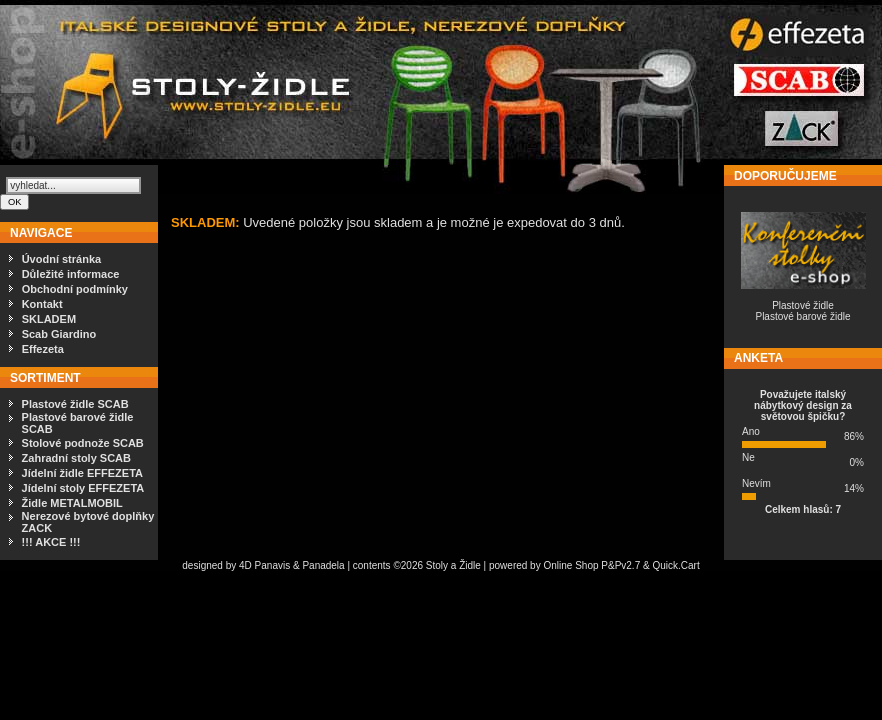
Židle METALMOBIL (72, 503)
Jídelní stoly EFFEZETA (83, 488)
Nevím (756, 483)
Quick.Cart (675, 565)
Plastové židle (803, 305)
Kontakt (42, 304)
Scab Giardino (59, 334)
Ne (748, 457)
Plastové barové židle (802, 316)
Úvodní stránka (61, 259)
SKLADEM (49, 319)
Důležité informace (71, 274)
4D (247, 565)
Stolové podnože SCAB (83, 443)
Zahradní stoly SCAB (76, 458)
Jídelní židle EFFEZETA (82, 473)
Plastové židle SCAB (75, 404)
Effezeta (43, 349)
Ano (751, 431)
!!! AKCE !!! (51, 542)
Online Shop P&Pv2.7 (591, 565)
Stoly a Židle (453, 565)
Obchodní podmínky (75, 289)
